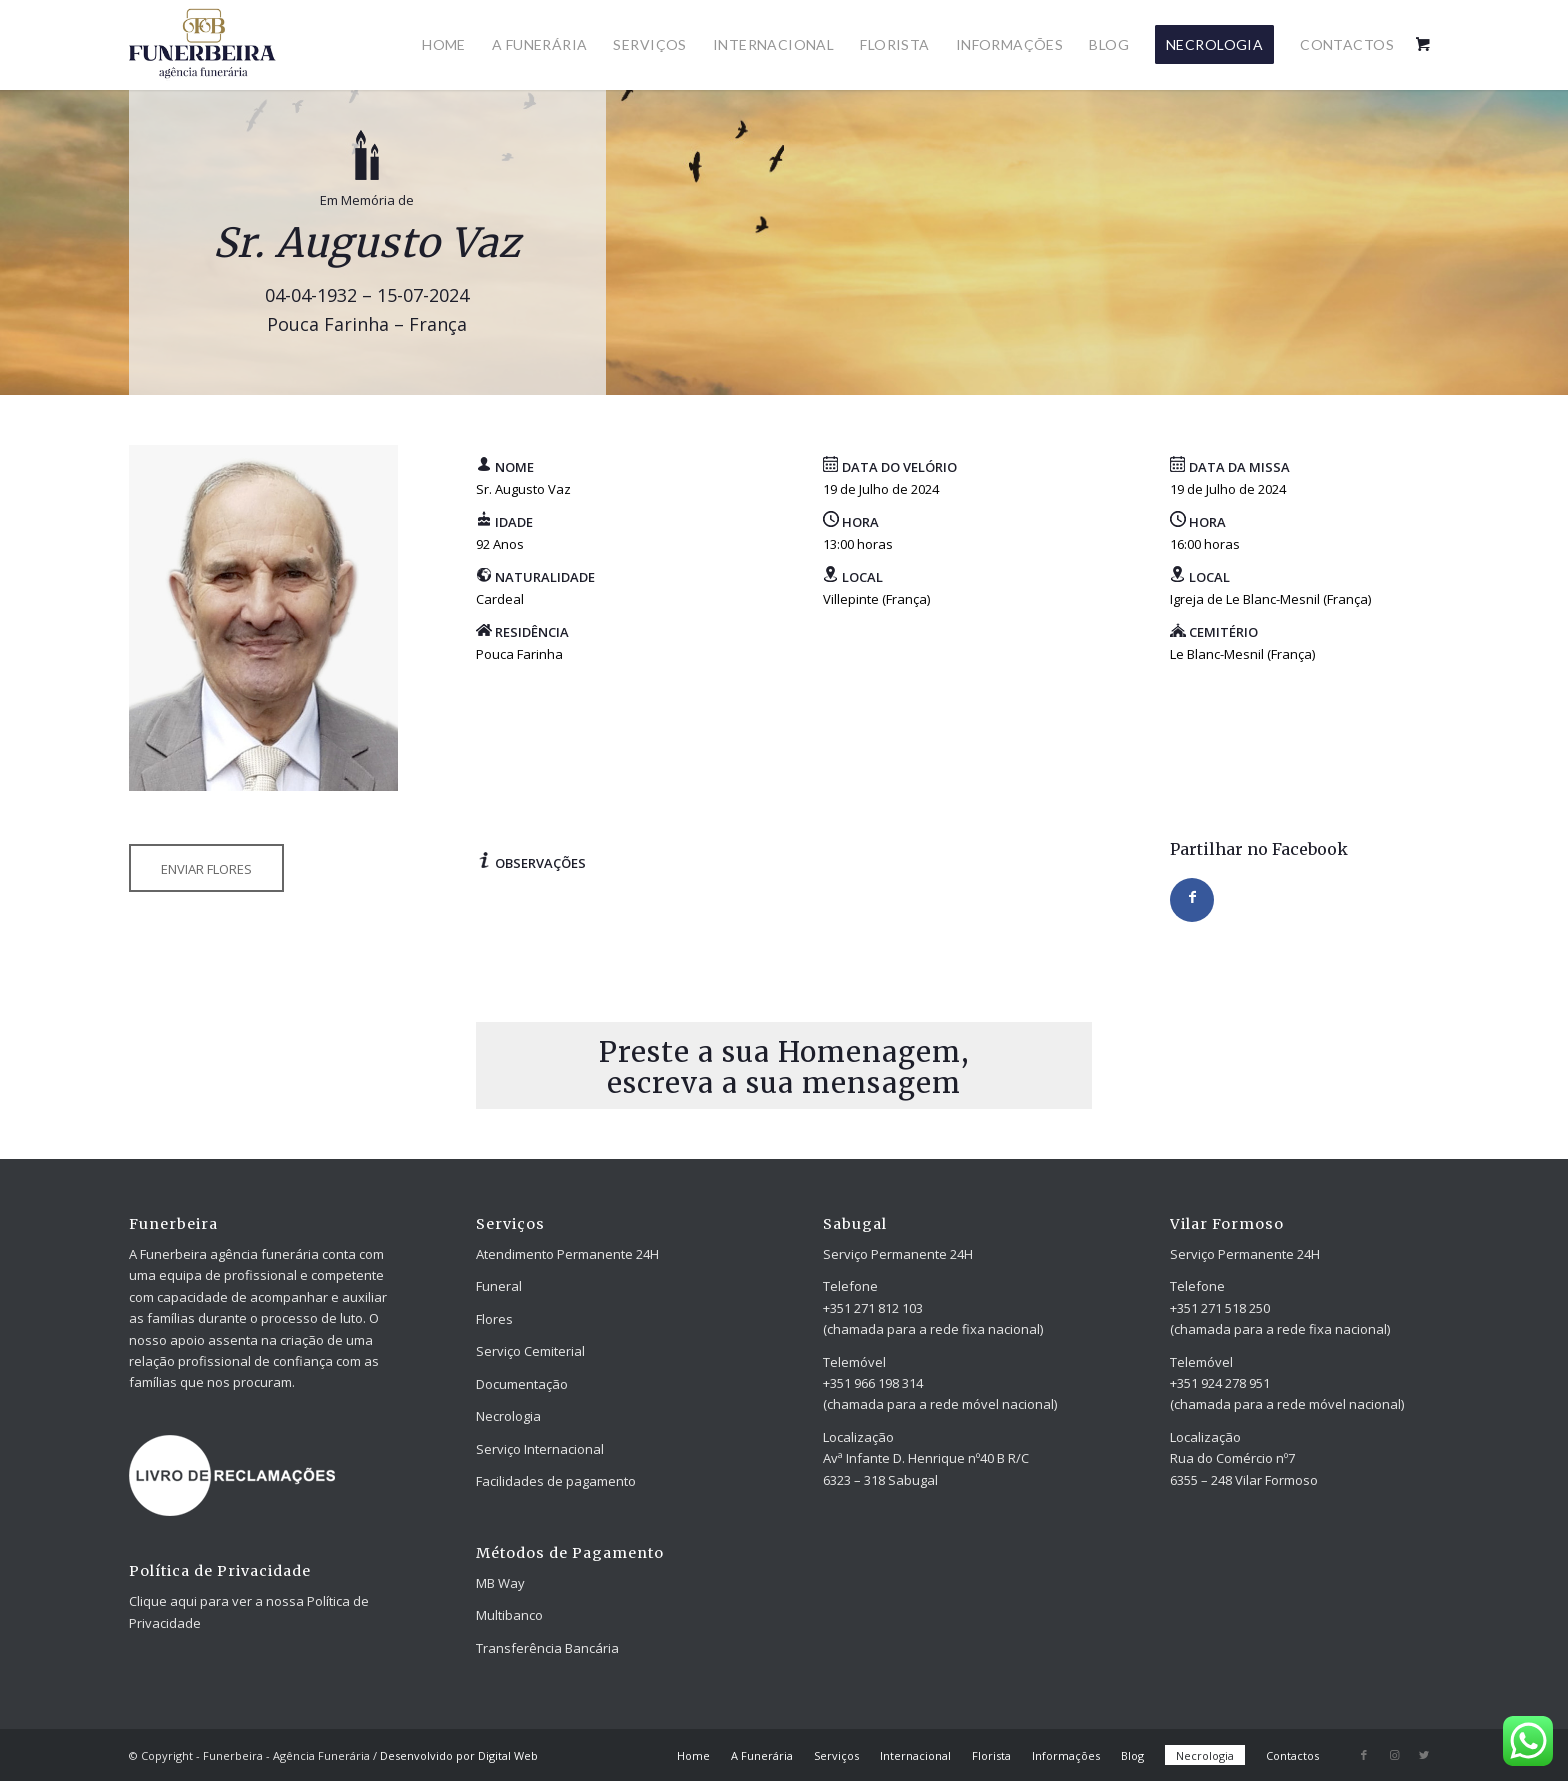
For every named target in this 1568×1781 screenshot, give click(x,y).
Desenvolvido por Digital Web (459, 1755)
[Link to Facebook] (1364, 1755)
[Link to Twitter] (1424, 1755)
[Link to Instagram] (1394, 1755)
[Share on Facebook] (1192, 900)
